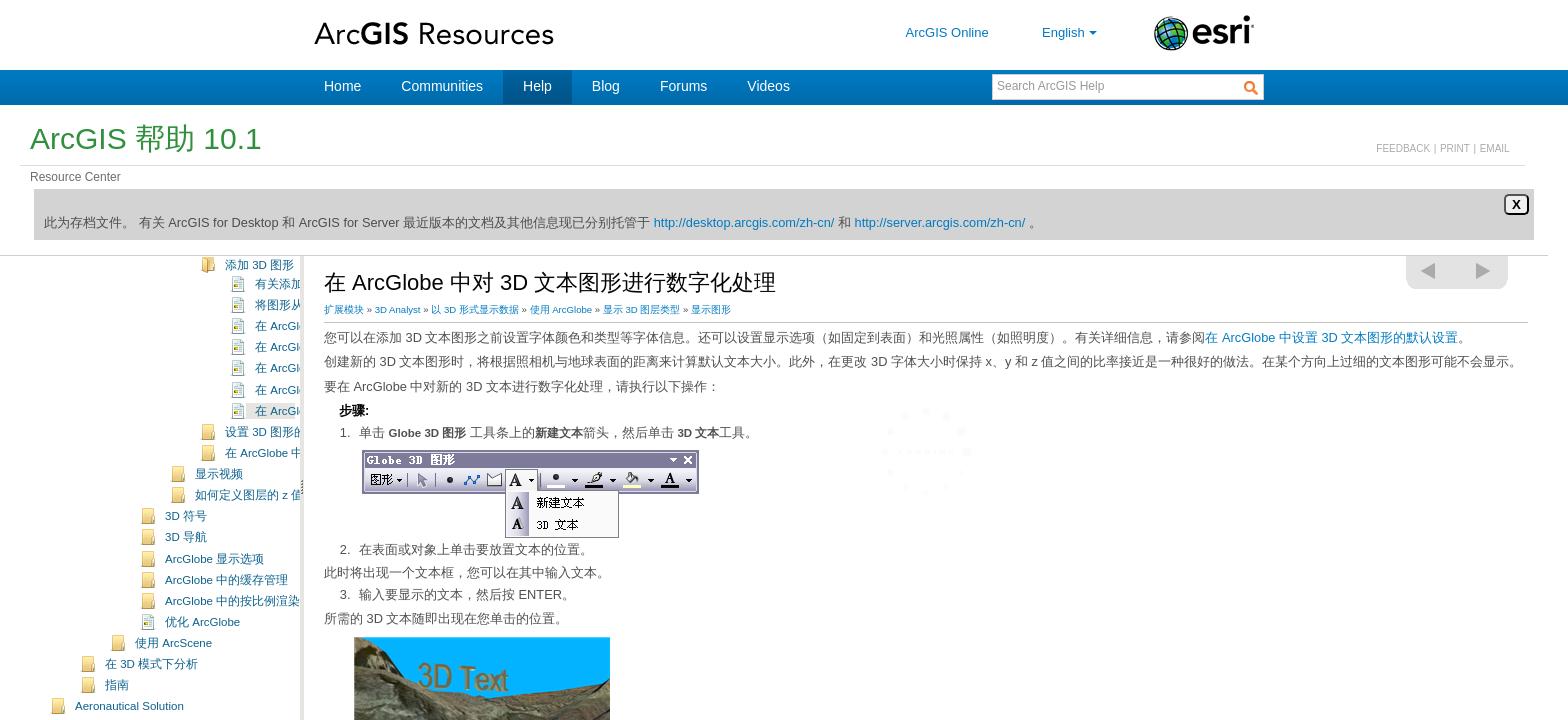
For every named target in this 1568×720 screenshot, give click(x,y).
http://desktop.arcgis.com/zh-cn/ (744, 222)
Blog (606, 86)
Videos (768, 86)
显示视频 (219, 501)
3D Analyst (398, 309)
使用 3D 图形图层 (271, 271)
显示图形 (711, 309)
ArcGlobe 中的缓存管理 (226, 607)
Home (342, 86)
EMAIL (1495, 148)
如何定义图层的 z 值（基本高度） (285, 522)
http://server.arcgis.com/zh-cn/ (940, 222)
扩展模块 (344, 309)
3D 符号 (186, 543)
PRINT (1455, 148)
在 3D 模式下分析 (151, 691)
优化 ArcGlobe (202, 649)
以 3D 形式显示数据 (475, 309)
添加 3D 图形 (259, 292)
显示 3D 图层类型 (642, 309)
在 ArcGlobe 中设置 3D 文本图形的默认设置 (1331, 337)
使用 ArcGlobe (561, 309)
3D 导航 (186, 564)
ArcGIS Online (947, 32)
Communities (442, 86)
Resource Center (75, 177)
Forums (683, 86)
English (1071, 32)
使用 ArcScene (173, 670)
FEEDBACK (1403, 148)
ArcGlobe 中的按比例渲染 (232, 628)
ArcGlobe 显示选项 (214, 586)
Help (537, 86)
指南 (117, 712)
